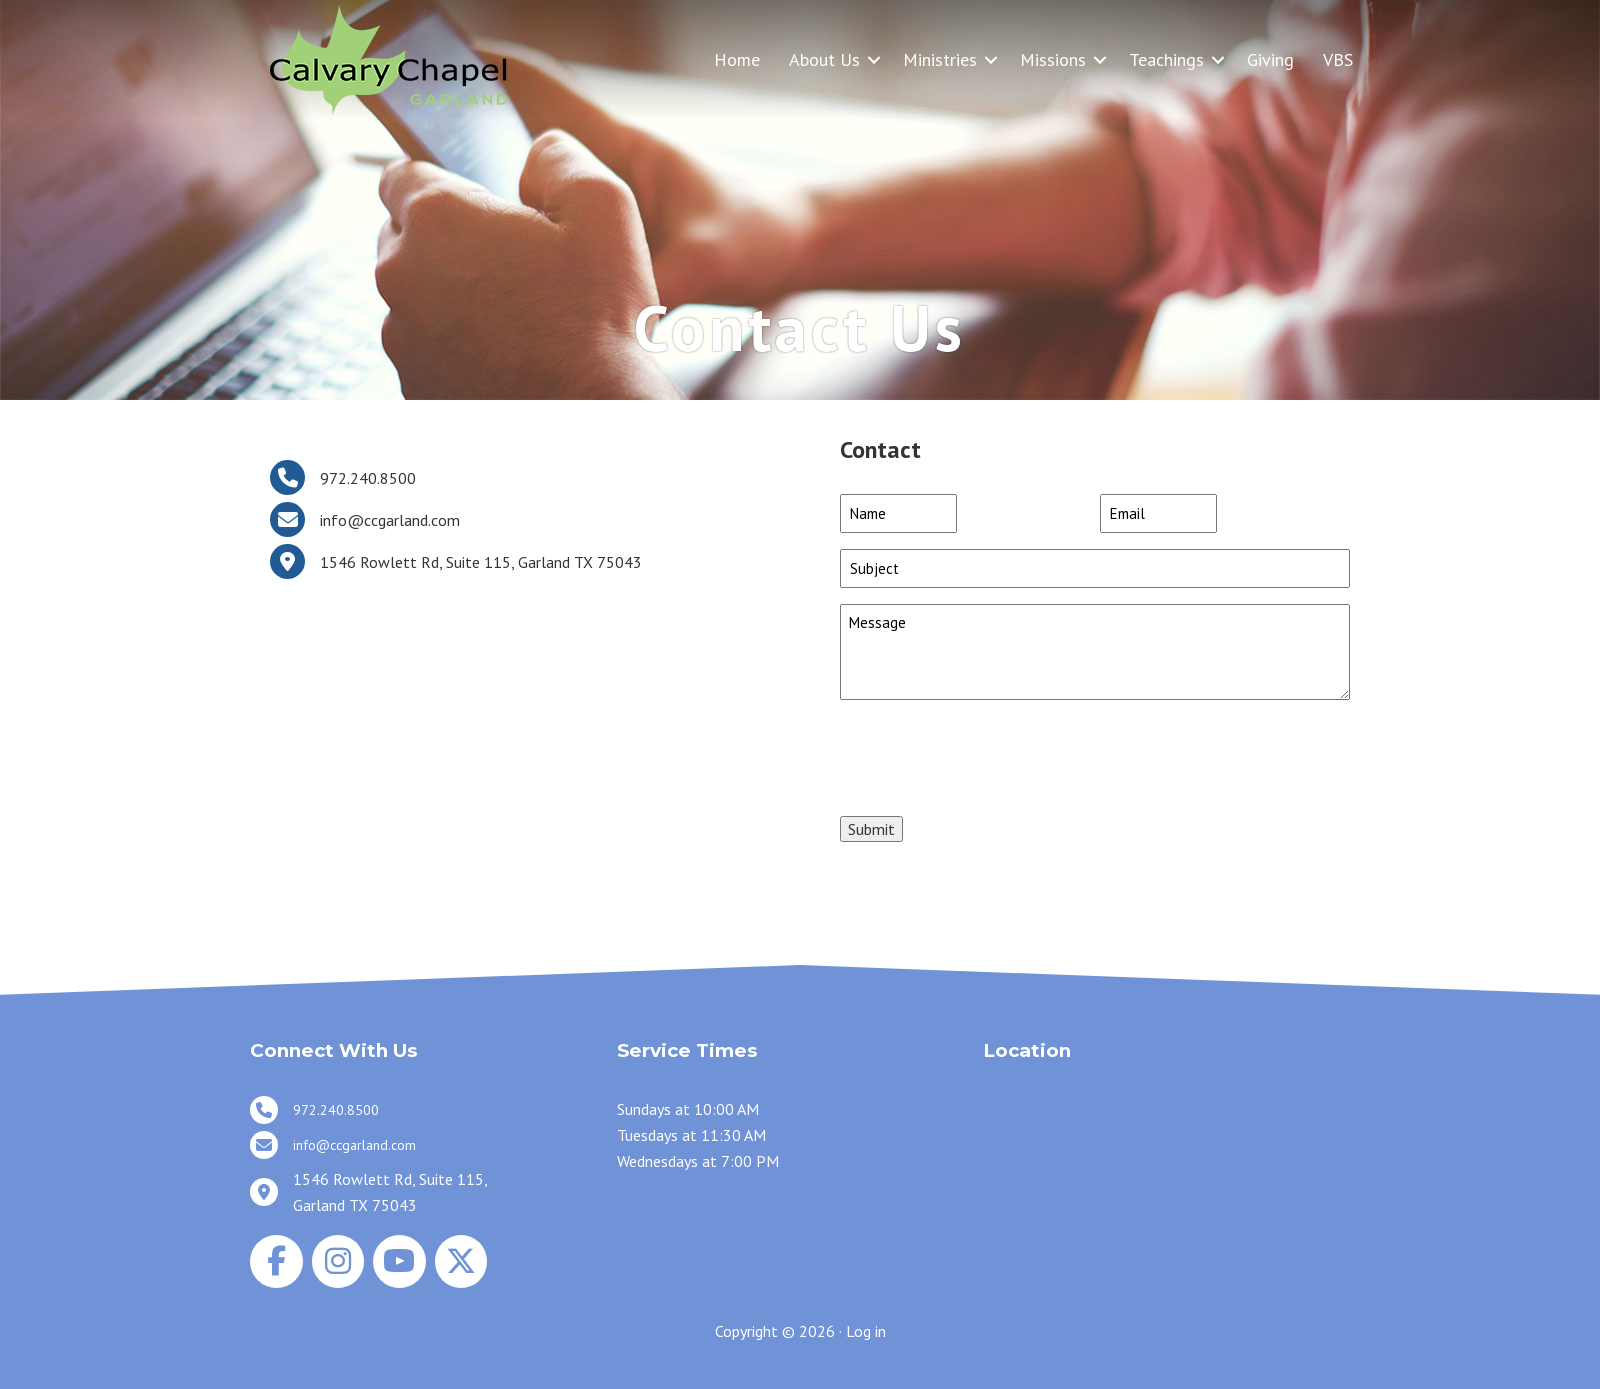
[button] (874, 59)
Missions (1053, 59)
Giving (1270, 59)
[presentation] (992, 755)
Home (737, 59)
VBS (1338, 59)
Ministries (940, 59)
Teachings (1166, 59)
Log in (866, 1331)
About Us (824, 59)
